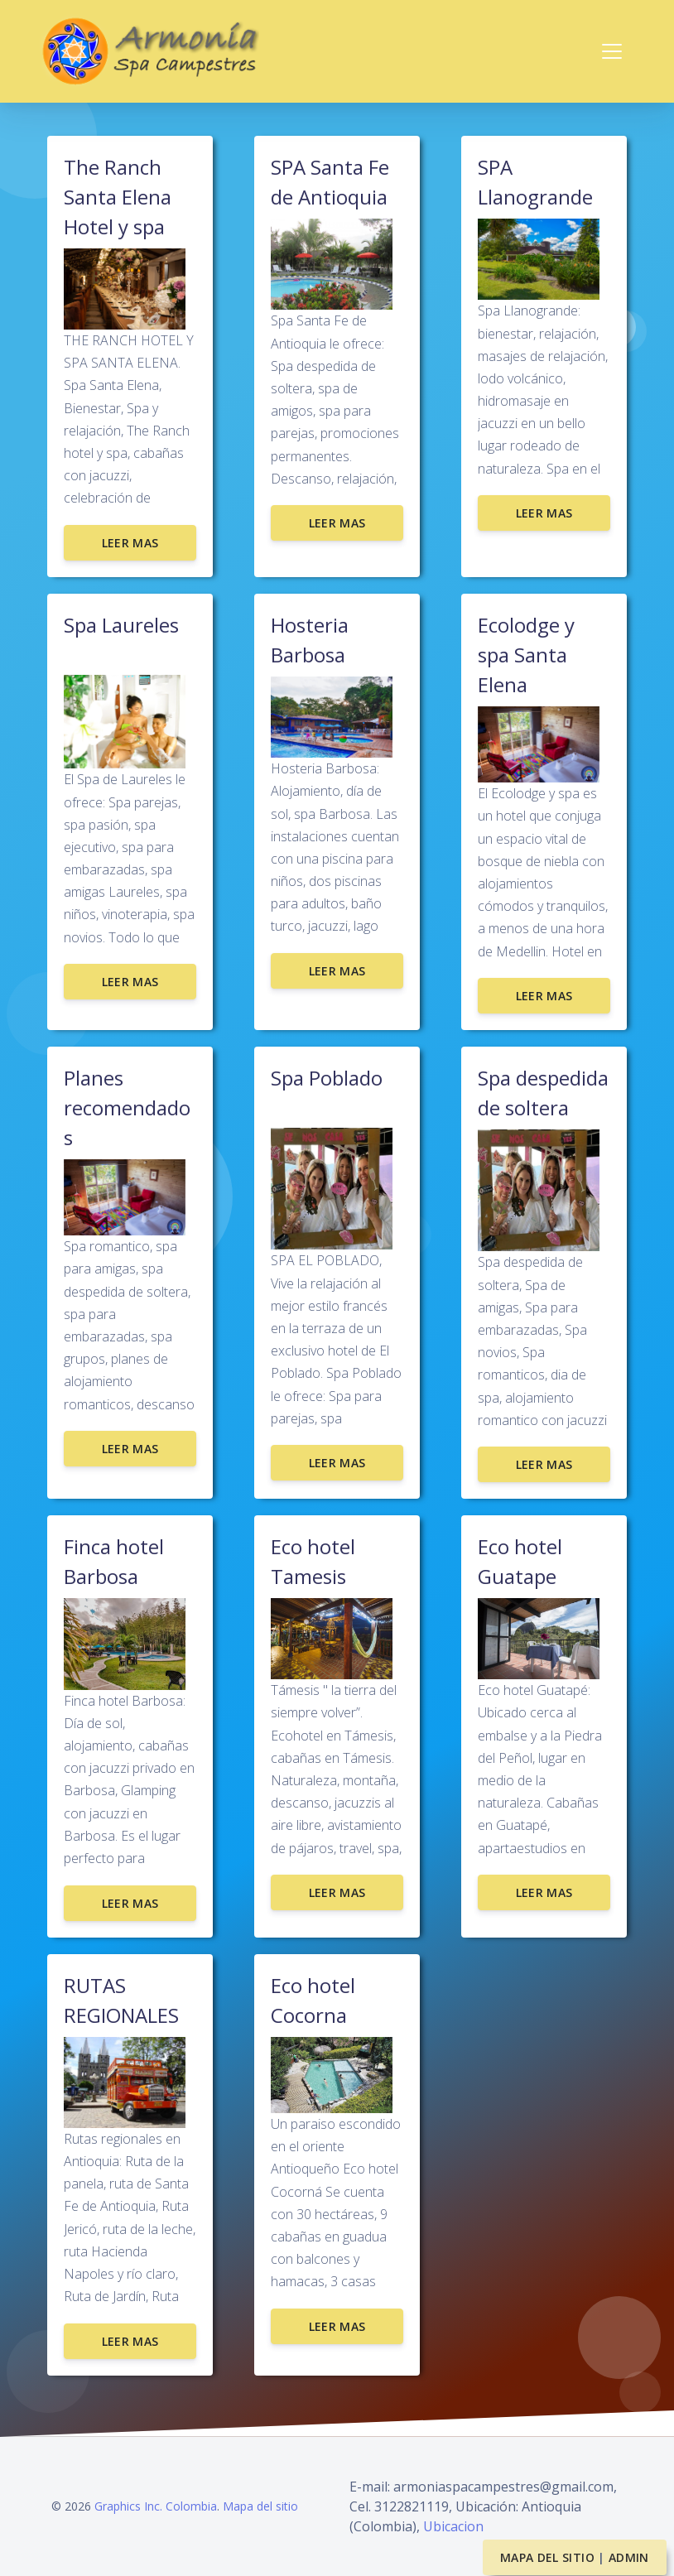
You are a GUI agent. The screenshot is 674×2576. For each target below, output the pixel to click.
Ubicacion (453, 2526)
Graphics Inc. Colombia (155, 2506)
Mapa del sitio (260, 2506)
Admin (629, 2557)
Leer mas (130, 543)
